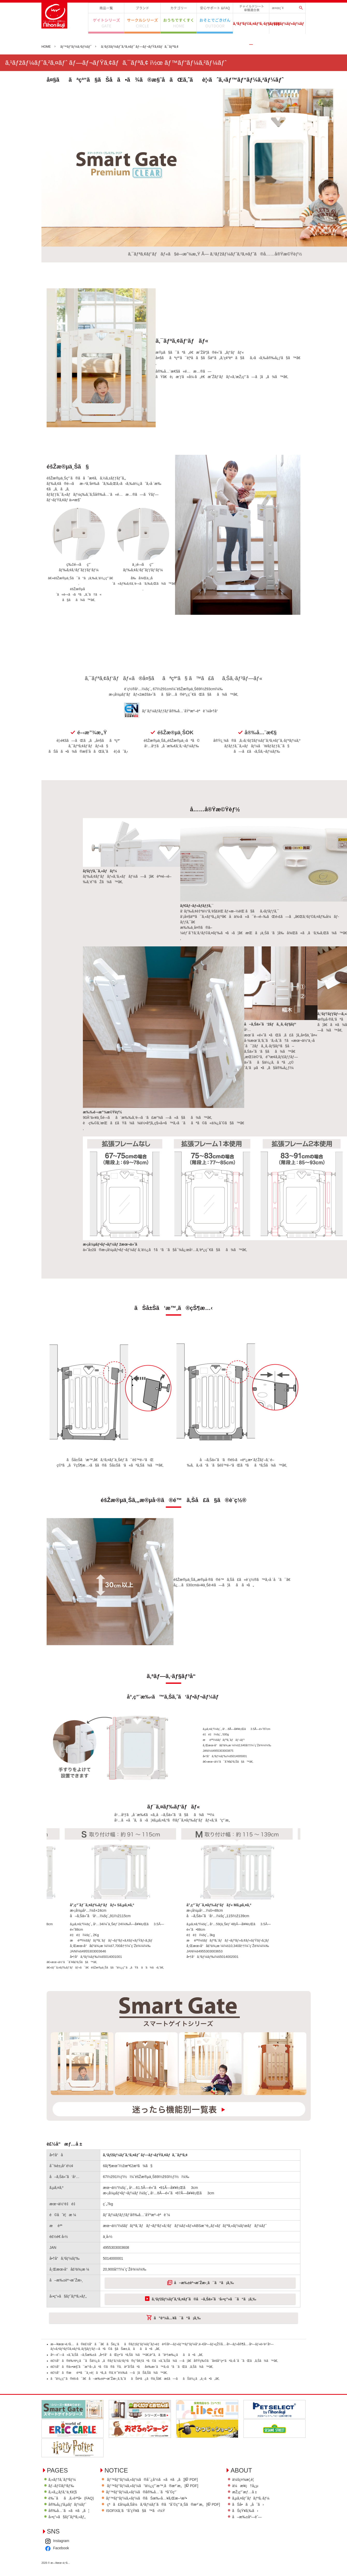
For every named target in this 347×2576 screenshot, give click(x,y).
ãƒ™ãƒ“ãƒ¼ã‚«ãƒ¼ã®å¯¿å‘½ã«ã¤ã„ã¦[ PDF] (169, 2509)
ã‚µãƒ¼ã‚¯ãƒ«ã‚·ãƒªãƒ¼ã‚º (142, 23)
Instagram (120, 2573)
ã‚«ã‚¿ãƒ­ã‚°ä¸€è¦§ (63, 2522)
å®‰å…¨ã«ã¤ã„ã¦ (70, 2542)
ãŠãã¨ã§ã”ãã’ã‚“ (215, 23)
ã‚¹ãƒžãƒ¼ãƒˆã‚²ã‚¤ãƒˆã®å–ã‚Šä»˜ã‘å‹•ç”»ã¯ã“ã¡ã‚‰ (205, 2334)
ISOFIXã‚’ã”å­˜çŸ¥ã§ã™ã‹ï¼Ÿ (151, 2542)
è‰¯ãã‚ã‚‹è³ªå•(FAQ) (72, 2528)
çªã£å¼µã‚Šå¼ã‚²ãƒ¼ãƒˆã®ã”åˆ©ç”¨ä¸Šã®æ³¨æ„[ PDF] (181, 2535)
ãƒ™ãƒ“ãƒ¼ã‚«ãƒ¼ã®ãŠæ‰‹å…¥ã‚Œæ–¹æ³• (163, 2528)
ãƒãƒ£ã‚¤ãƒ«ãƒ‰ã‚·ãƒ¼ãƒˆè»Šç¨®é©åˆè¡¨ (251, 8)
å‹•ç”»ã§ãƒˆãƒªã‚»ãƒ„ (68, 2548)
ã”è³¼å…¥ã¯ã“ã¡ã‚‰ (177, 2353)
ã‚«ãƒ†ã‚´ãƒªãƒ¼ (179, 8)
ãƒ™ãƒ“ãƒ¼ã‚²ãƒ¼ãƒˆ (78, 47)
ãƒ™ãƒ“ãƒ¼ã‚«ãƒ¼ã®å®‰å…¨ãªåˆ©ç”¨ (158, 2522)
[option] (115, 1896)
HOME (46, 47)
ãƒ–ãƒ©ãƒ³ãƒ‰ (142, 8)
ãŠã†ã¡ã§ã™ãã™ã (179, 23)
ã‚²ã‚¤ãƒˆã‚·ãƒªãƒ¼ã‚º (106, 23)
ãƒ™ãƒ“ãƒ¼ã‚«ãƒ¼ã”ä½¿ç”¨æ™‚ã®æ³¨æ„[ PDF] (170, 2516)
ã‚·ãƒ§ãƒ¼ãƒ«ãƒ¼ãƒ (287, 24)
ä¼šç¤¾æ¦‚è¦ (61, 2573)
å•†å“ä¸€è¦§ (106, 8)
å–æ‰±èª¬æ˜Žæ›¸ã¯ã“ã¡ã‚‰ (204, 2317)
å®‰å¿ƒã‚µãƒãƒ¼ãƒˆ (215, 8)
